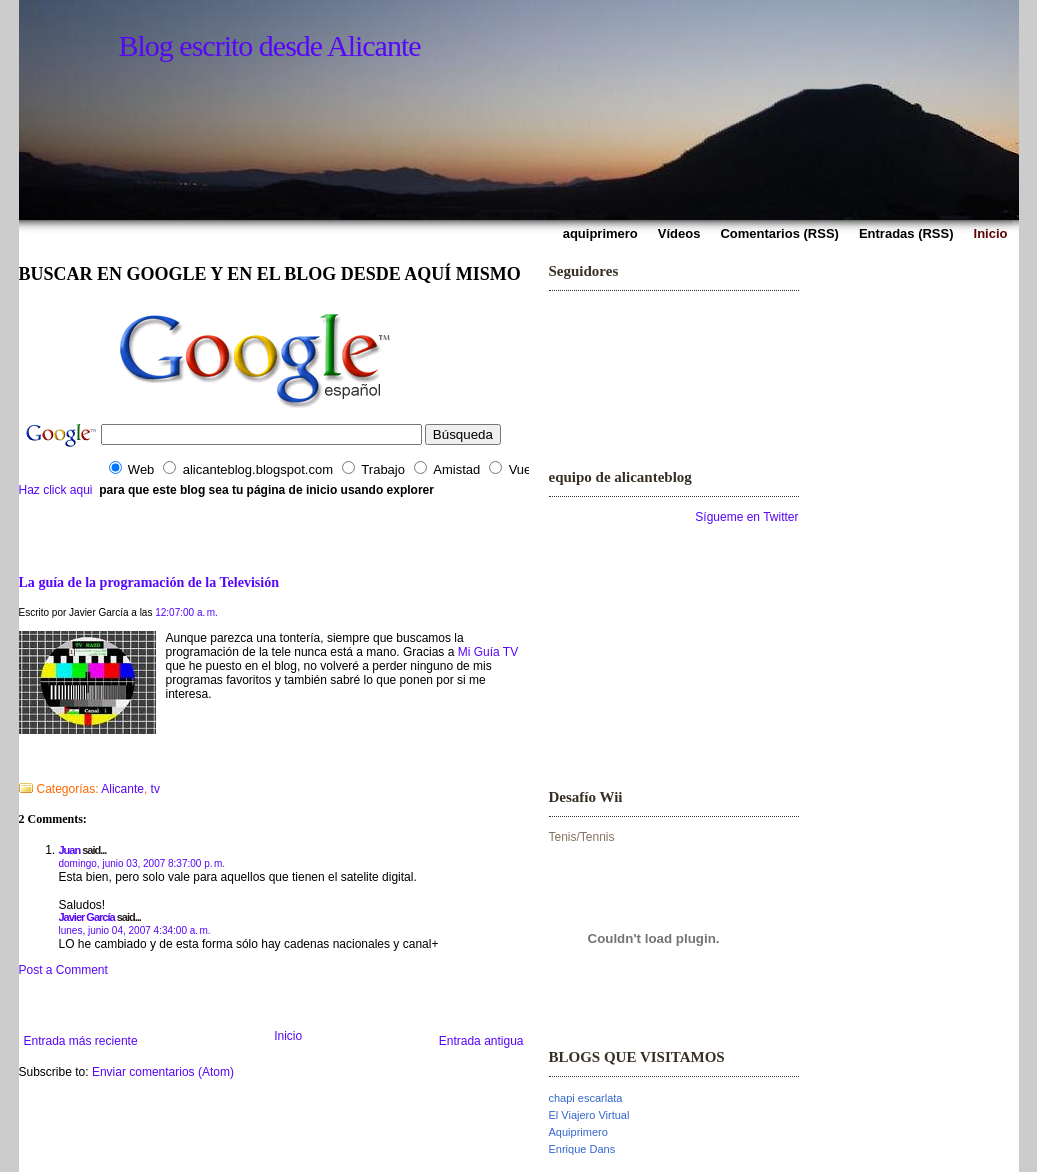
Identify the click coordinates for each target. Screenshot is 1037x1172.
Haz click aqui (56, 490)
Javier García (87, 917)
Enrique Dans (582, 1149)
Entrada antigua (481, 1041)
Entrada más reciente (81, 1041)
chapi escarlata (586, 1098)
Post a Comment (63, 970)
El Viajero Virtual (589, 1115)
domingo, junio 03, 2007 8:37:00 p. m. (142, 863)
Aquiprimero (578, 1132)
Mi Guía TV (488, 652)
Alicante (122, 789)
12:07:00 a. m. (186, 612)
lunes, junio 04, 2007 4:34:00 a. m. (135, 930)
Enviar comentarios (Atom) (163, 1072)
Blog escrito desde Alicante (270, 45)
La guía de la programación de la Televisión (149, 582)
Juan (70, 850)
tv (155, 789)
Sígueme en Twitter (746, 517)
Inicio (288, 1036)
